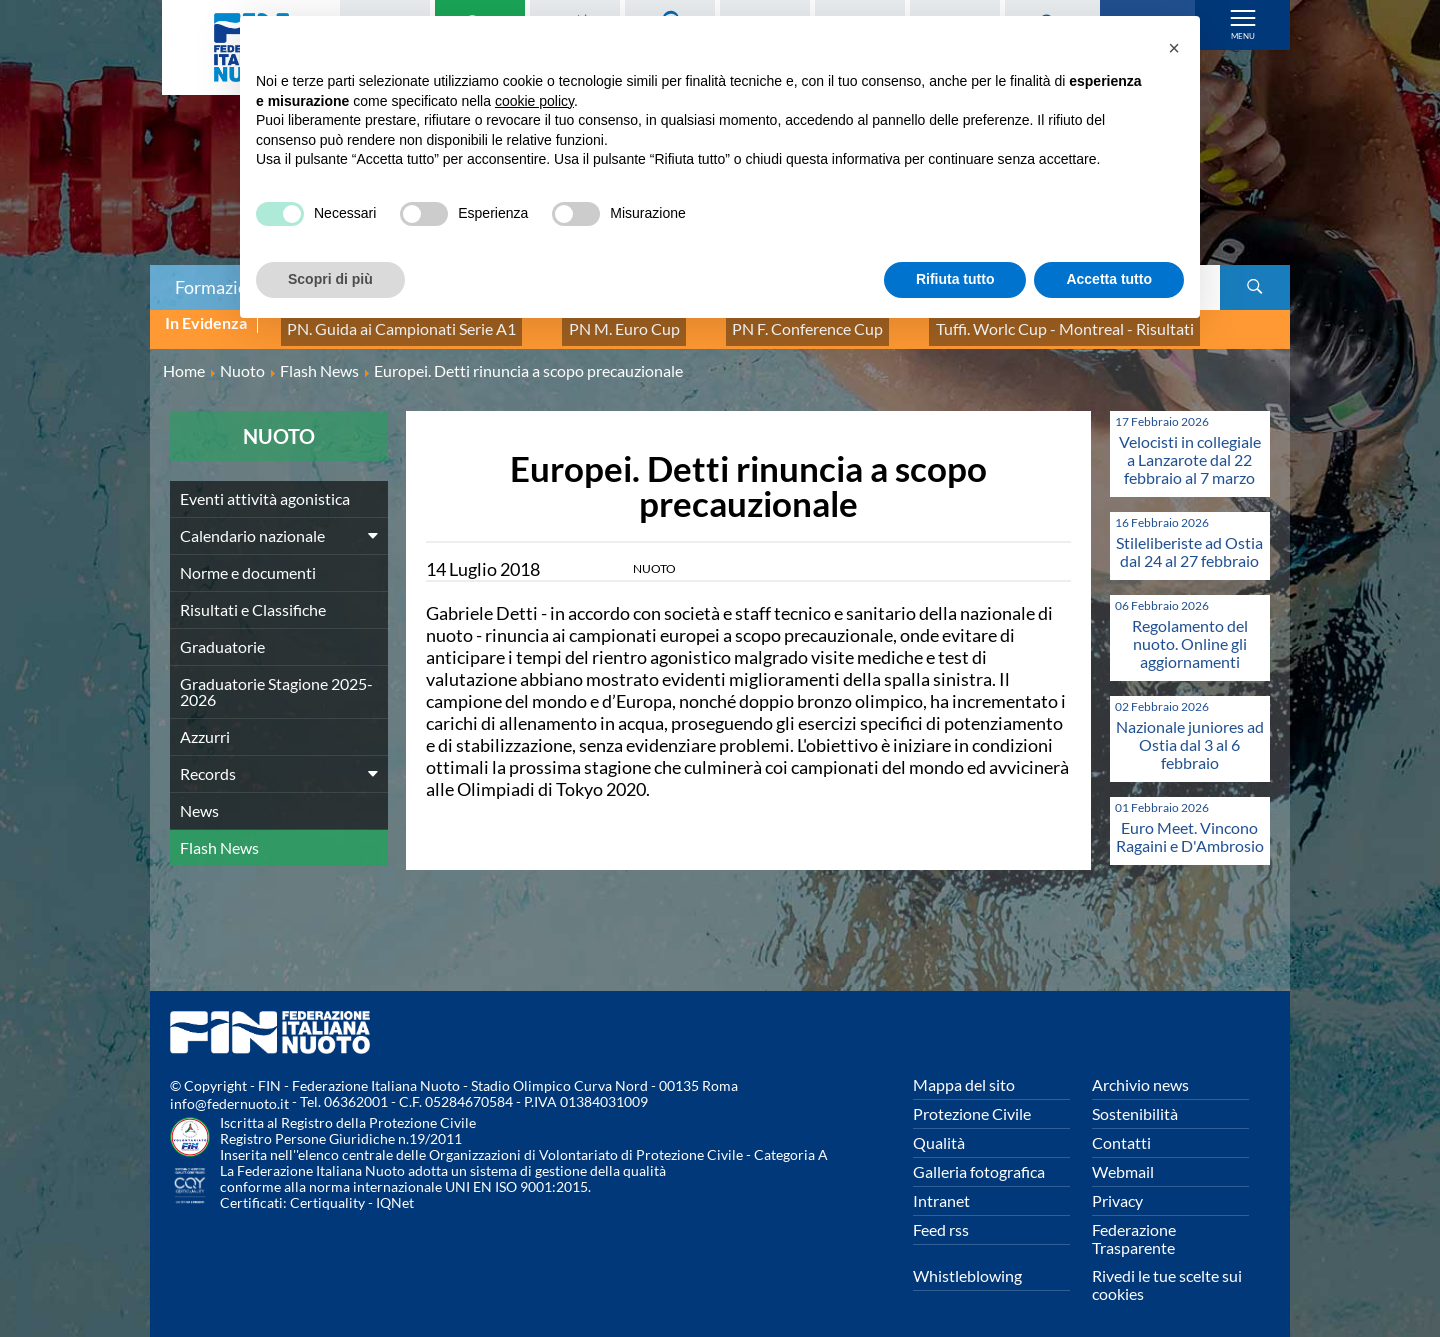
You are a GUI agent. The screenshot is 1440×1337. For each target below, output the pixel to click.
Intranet (941, 1189)
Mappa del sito (964, 1073)
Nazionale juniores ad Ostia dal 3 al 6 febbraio (1190, 733)
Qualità (939, 1131)
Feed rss (941, 1218)
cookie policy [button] (534, 101)
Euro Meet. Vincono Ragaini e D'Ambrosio (1190, 825)
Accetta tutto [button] (1109, 279)
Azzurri (205, 725)
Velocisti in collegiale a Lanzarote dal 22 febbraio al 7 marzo (1190, 448)
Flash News (219, 836)
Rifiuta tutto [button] (955, 279)
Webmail (1123, 1160)
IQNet (395, 1191)
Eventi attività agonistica (265, 487)
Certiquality (327, 1191)
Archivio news (1140, 1073)
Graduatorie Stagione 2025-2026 (276, 680)
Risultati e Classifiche (253, 598)
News (199, 799)
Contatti (1121, 1131)
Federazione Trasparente (1134, 1227)
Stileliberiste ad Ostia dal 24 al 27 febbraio (1189, 540)
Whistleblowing (967, 1264)
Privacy (1117, 1189)
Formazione (221, 287)
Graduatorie (222, 635)
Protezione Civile (972, 1102)
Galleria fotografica (979, 1160)
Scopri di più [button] (330, 279)
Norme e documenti (248, 561)
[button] (1174, 48)
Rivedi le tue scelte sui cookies (1167, 1273)
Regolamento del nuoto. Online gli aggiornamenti (1190, 632)
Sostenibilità (1135, 1102)
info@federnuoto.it (229, 1092)
